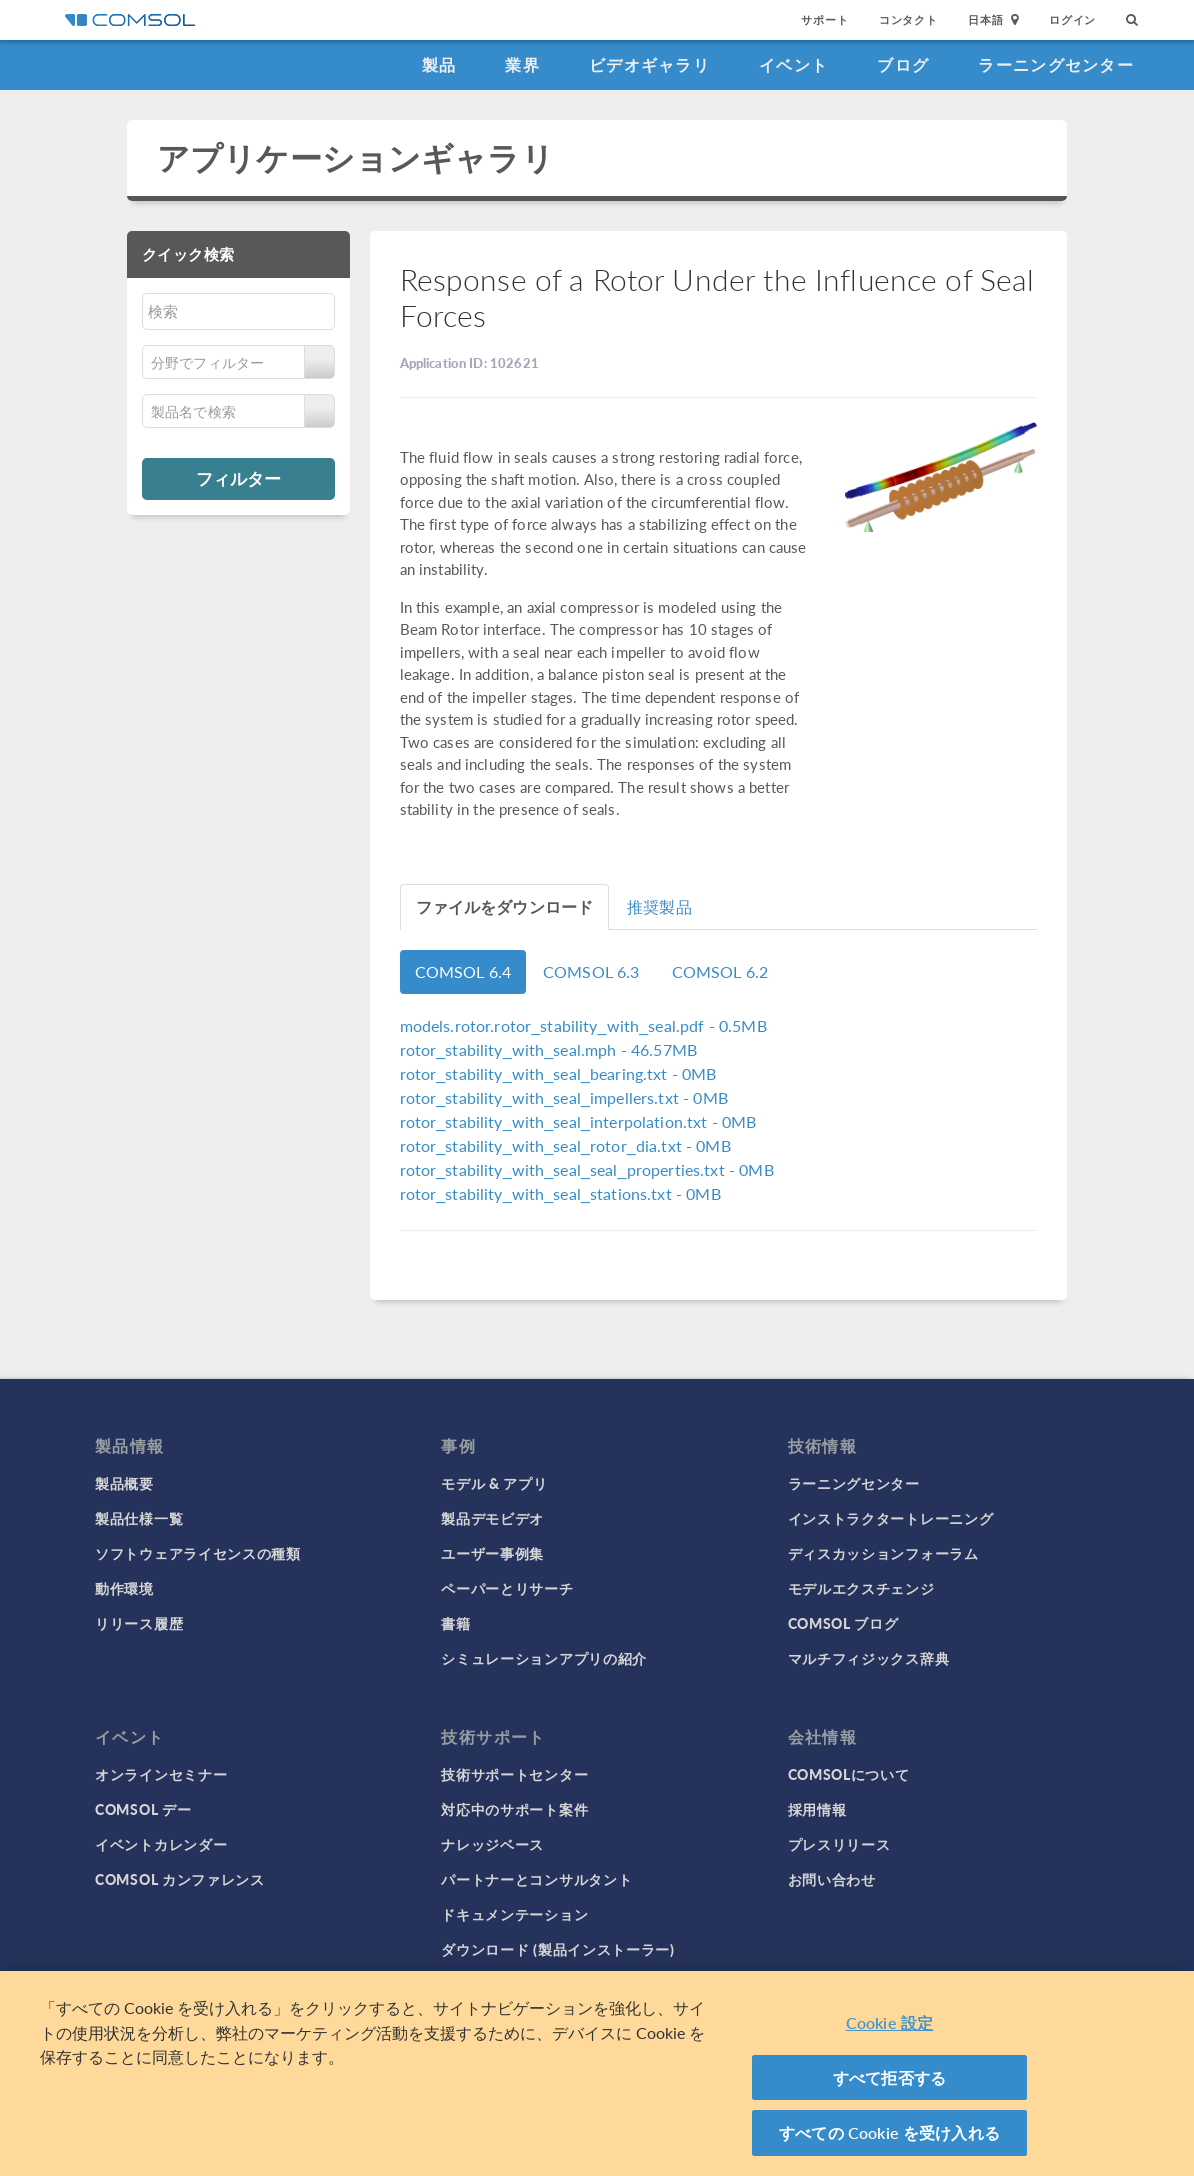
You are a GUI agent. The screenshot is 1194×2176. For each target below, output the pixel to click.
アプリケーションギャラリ (355, 157)
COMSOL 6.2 (720, 971)
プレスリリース (839, 1844)
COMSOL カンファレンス (180, 1879)
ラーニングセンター (1056, 64)
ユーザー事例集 (492, 1553)
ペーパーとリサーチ (507, 1588)
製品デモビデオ (492, 1518)
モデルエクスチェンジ (861, 1588)
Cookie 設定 (889, 2022)
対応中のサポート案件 (514, 1809)
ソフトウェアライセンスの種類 (198, 1553)
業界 (522, 64)
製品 (439, 64)
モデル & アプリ (494, 1483)
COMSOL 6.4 (463, 971)
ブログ (903, 64)
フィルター (238, 478)
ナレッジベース (492, 1844)
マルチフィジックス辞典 (869, 1658)
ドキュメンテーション (514, 1914)
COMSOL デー (143, 1809)
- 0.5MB (583, 1025)
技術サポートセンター (514, 1774)
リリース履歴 (139, 1623)
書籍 (455, 1623)
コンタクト (908, 19)
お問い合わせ (832, 1879)
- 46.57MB (549, 1049)
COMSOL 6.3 (591, 971)
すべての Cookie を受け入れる (889, 2132)
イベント (793, 64)
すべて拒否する (889, 2077)
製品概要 (124, 1483)
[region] (597, 2073)
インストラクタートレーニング (891, 1518)
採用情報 (817, 1809)
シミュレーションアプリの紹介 (544, 1658)
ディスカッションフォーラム (883, 1553)
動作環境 (124, 1588)
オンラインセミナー (161, 1774)
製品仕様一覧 (139, 1518)
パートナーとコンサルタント (536, 1879)
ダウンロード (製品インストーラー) (558, 1949)
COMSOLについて (849, 1774)
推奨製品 (659, 906)
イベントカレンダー (161, 1844)
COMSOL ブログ (843, 1623)
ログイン (1072, 19)
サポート (824, 19)
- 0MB (558, 1073)
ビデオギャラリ (649, 64)
